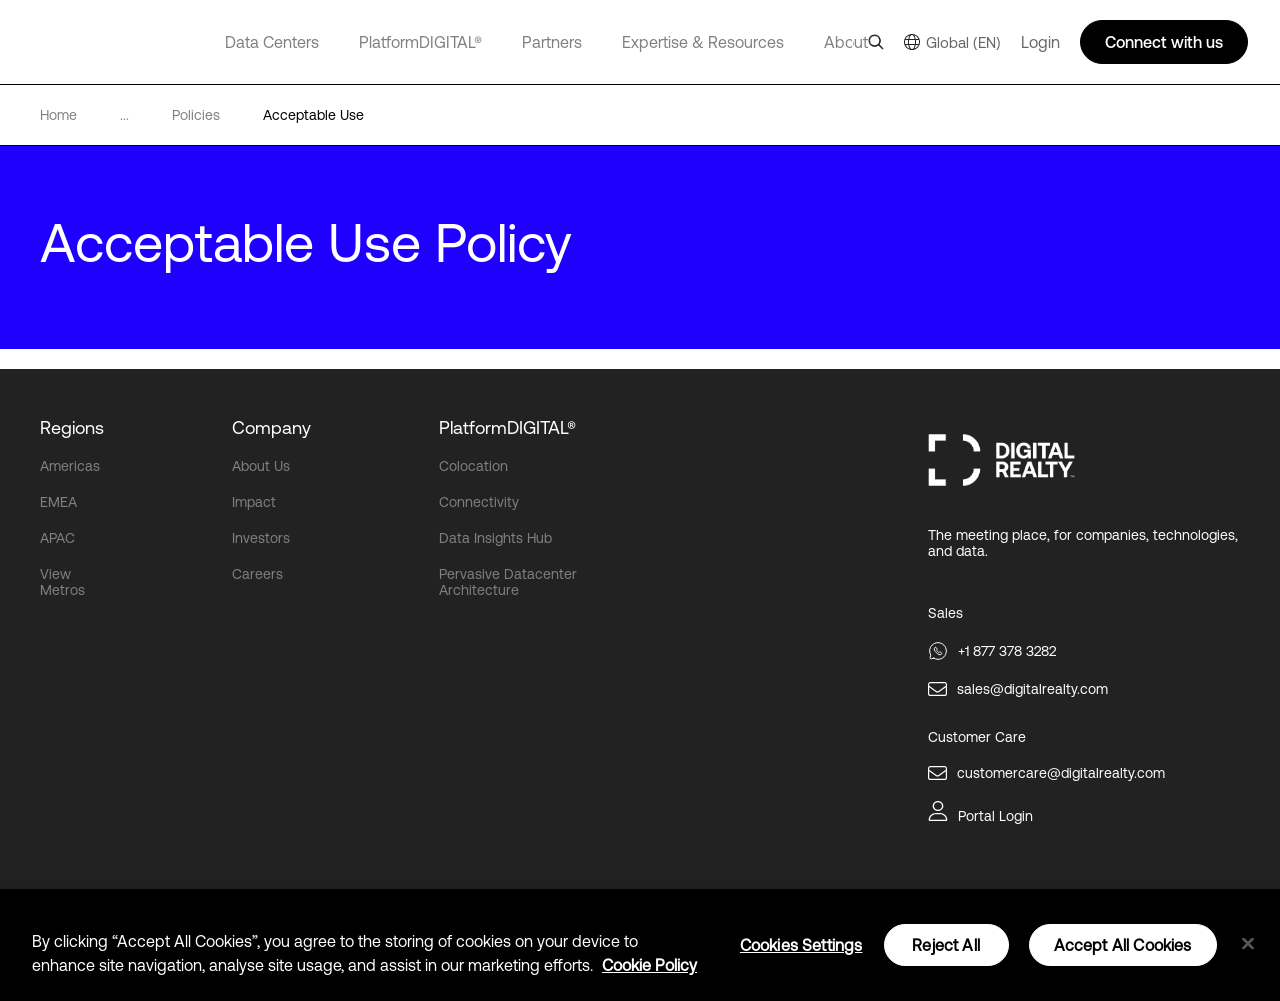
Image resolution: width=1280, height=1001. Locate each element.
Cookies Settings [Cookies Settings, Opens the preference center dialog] (801, 945)
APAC (57, 538)
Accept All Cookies (1123, 945)
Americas (70, 466)
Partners (552, 42)
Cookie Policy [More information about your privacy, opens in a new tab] (649, 965)
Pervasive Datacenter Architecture (508, 582)
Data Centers (272, 42)
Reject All (946, 945)
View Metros (62, 582)
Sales (945, 613)
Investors (261, 538)
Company (271, 427)
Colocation (473, 466)
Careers (257, 574)
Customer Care (977, 737)
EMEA (58, 502)
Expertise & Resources (703, 42)
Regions (72, 427)
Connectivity (479, 502)
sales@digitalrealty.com (1032, 689)
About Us (261, 466)
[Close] (1248, 944)
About (846, 42)
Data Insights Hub (495, 538)
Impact (254, 502)
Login (1040, 42)
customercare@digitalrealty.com (1061, 773)
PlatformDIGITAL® (420, 42)
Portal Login (995, 816)
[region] (640, 945)
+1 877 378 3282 (1007, 651)
